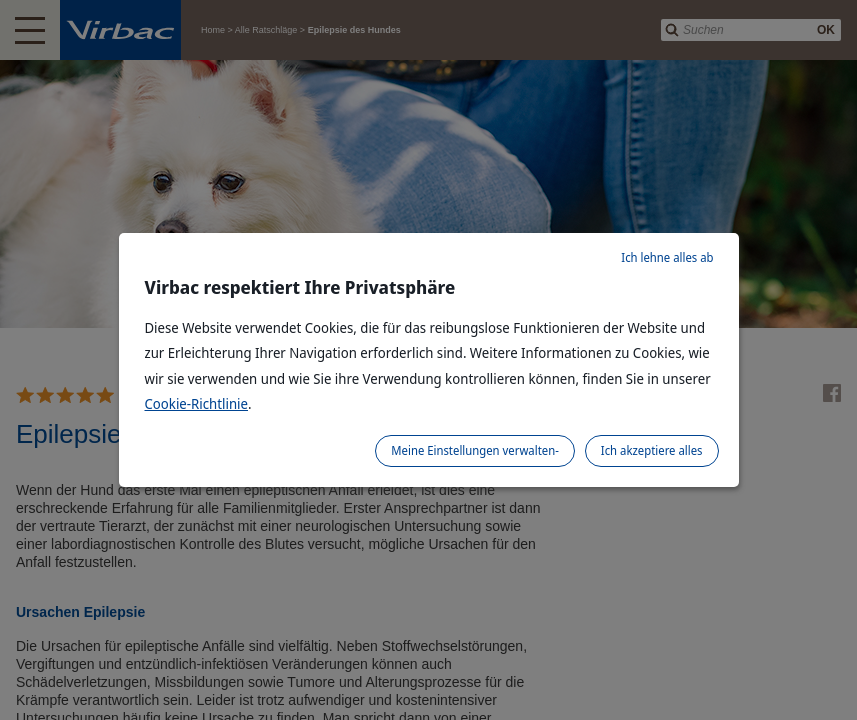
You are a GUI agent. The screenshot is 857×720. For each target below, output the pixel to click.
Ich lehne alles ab (667, 257)
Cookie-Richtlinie (197, 403)
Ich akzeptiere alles (652, 450)
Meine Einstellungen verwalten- (475, 450)
